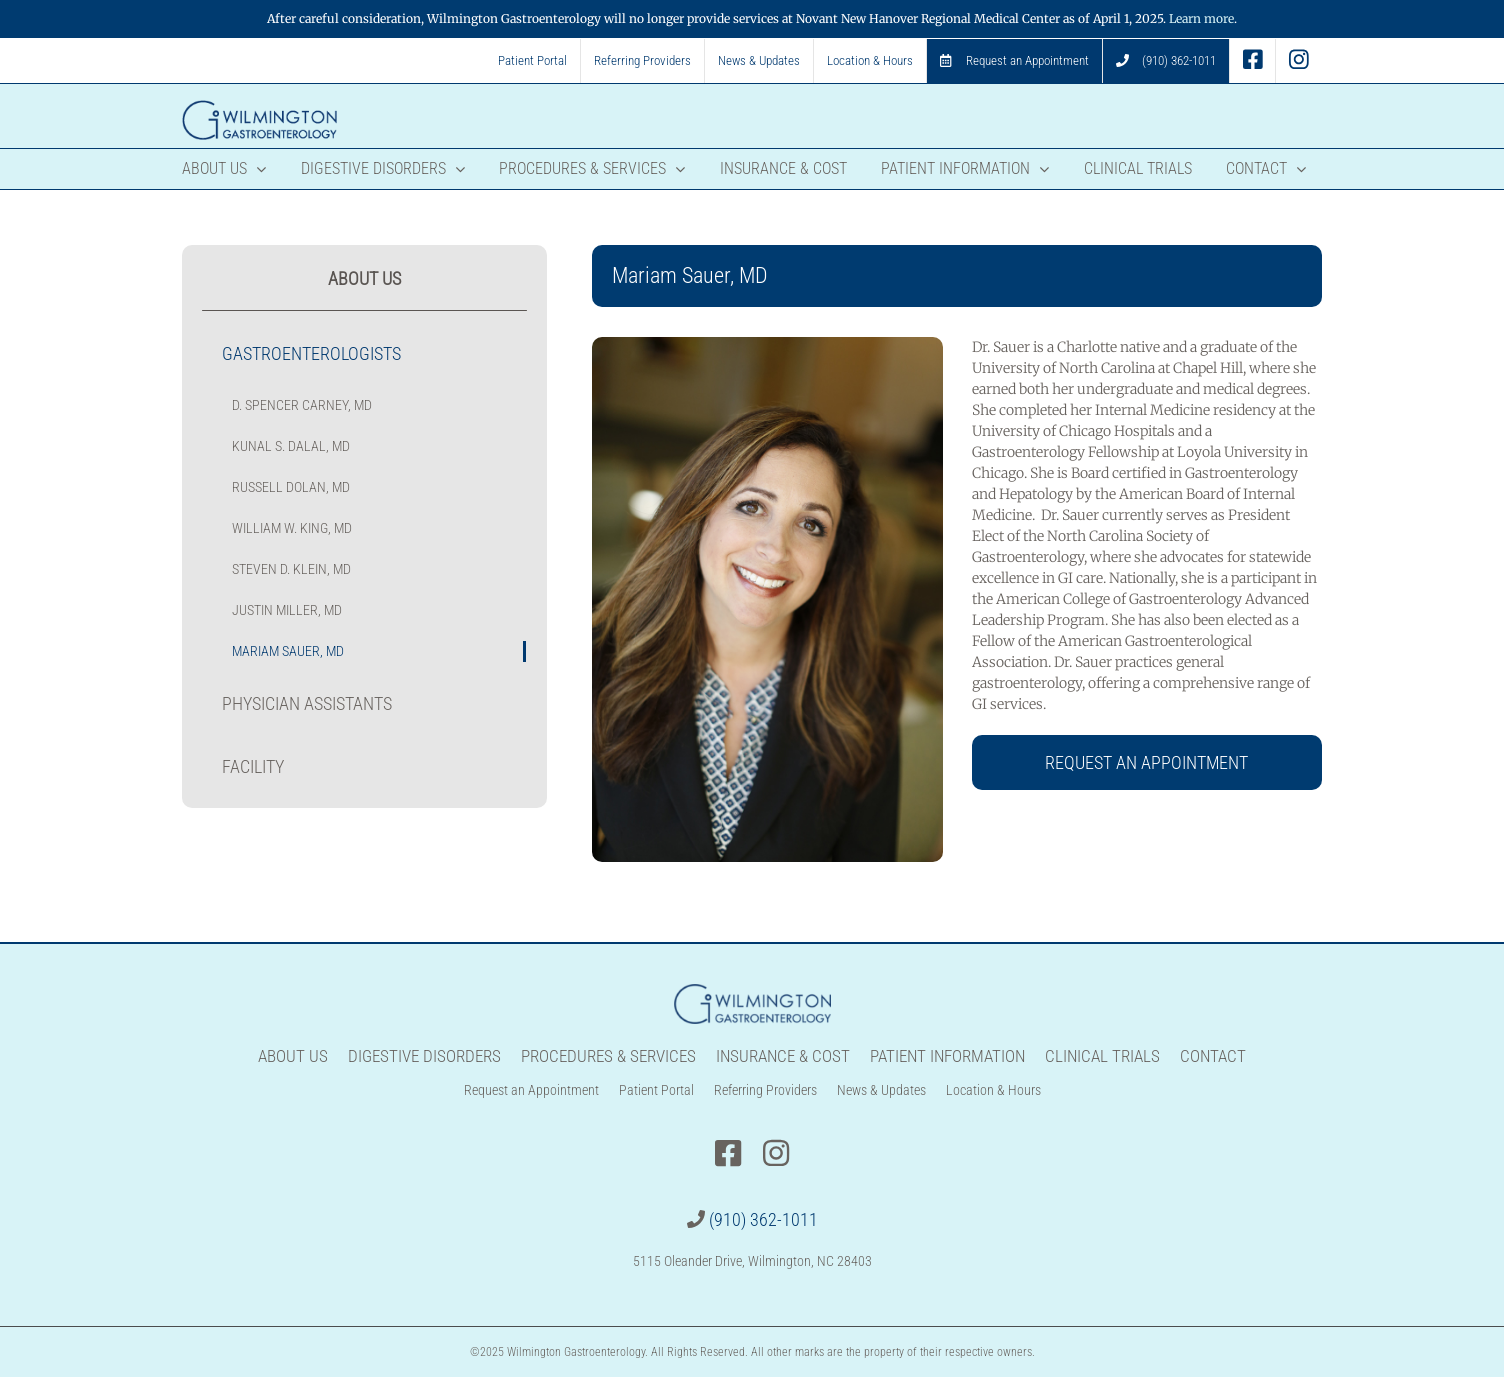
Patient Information (947, 1056)
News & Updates (881, 1090)
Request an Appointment (531, 1090)
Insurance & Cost (783, 1056)
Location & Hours (993, 1090)
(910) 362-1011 (763, 1219)
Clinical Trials (1102, 1056)
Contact (1213, 1056)
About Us (293, 1056)
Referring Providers (765, 1090)
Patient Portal (656, 1090)
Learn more (1201, 18)
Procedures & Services (608, 1056)
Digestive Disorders (424, 1056)
